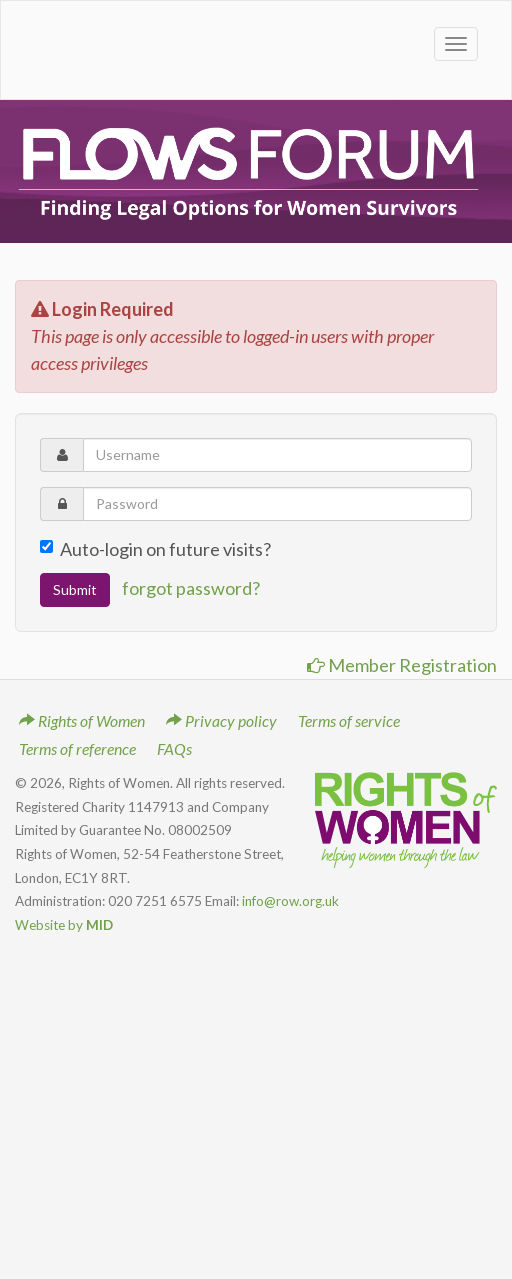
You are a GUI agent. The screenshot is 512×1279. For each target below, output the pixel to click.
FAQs (174, 748)
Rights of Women (82, 720)
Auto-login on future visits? (155, 549)
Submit (75, 589)
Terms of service (349, 720)
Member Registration (402, 665)
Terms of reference (77, 748)
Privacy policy (221, 720)
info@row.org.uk (290, 901)
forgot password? (191, 587)
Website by (64, 925)
